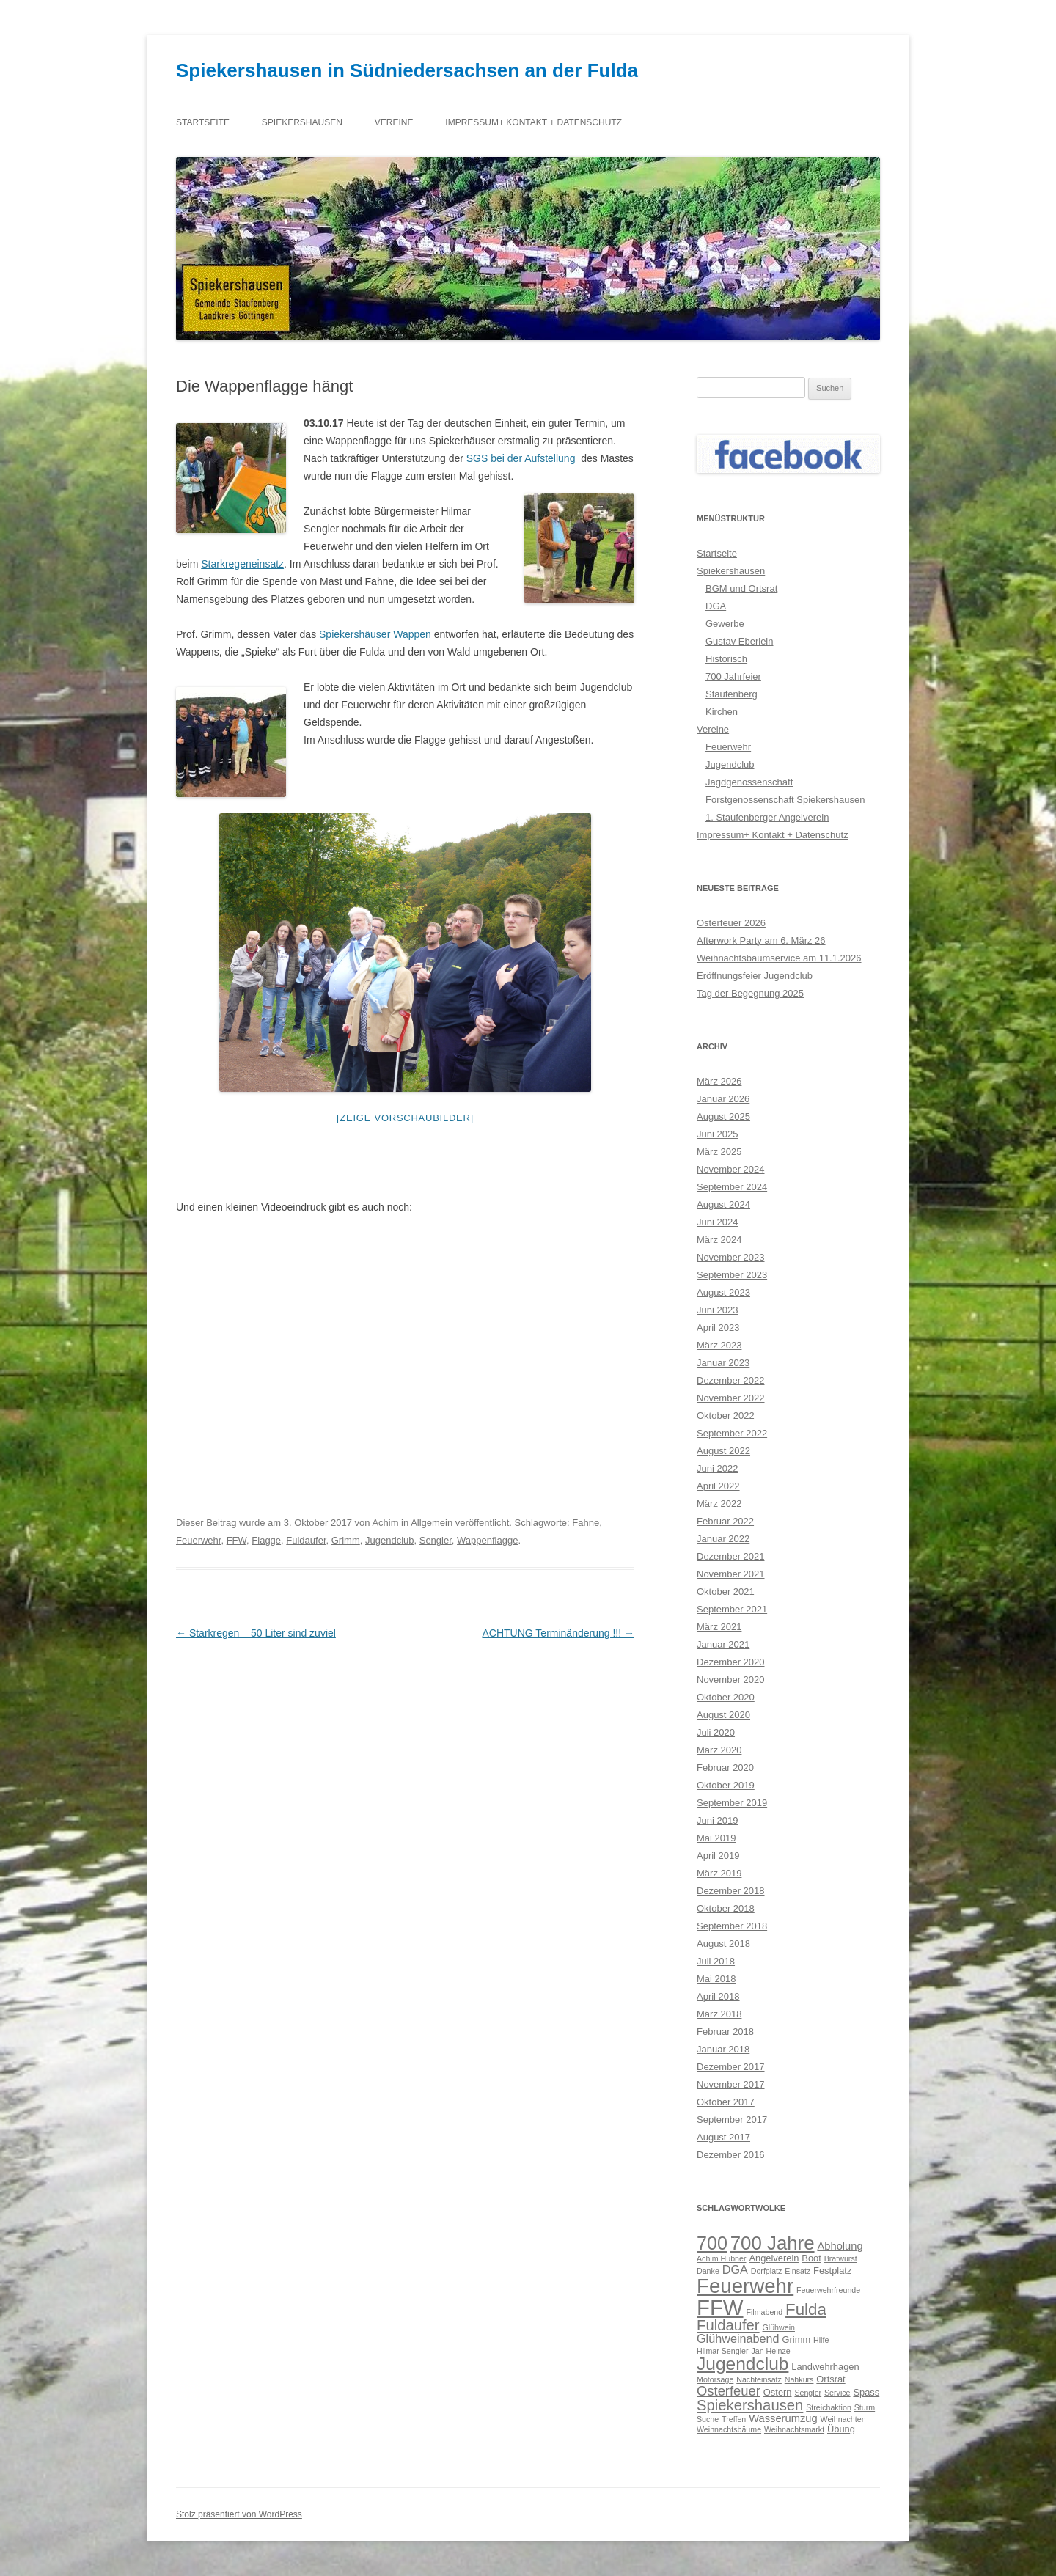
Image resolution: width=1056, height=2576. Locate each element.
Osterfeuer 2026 (731, 922)
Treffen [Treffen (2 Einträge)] (734, 2419)
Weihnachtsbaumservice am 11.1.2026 (779, 958)
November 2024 (731, 1169)
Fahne (585, 1522)
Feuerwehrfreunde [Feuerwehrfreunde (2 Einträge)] (828, 2290)
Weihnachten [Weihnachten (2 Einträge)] (843, 2419)
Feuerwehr (198, 1540)
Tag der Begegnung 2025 (750, 993)
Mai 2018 (716, 1978)
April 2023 (718, 1327)
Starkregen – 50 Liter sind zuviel (256, 1633)
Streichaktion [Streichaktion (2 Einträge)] (828, 2407)
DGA (715, 606)
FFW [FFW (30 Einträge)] (720, 2307)
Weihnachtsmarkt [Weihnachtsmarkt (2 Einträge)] (794, 2429)
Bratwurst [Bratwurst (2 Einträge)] (840, 2258)
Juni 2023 (717, 1309)
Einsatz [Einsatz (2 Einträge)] (797, 2271)
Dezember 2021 (731, 1556)
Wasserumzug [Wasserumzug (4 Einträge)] (783, 2418)
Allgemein (431, 1522)
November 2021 (731, 1573)
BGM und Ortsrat (741, 588)
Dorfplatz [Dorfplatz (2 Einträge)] (766, 2271)
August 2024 (723, 1204)
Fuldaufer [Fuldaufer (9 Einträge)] (728, 2325)
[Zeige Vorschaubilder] (405, 1117)
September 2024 (732, 1186)
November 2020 (731, 1679)
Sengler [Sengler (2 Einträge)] (807, 2392)
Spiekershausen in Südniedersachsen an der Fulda (407, 70)
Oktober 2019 (726, 1785)
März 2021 (719, 1626)
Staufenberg (731, 694)
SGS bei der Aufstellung (521, 458)
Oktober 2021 (726, 1591)
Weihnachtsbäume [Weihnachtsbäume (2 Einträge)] (729, 2429)
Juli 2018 (716, 1961)
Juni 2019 (717, 1820)
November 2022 (731, 1397)
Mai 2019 (716, 1837)
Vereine (394, 122)
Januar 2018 (723, 2049)
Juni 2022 (717, 1468)
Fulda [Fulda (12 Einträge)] (805, 2309)
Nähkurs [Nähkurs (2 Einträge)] (799, 2379)
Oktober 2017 (726, 2101)
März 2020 (719, 1749)
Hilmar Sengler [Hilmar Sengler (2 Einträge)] (722, 2350)
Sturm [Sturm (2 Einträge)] (864, 2407)
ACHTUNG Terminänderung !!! (558, 1633)
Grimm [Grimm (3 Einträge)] (796, 2339)
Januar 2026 (723, 1098)
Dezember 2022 (731, 1380)
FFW (236, 1540)
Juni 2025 (717, 1134)
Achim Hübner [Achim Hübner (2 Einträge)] (722, 2258)
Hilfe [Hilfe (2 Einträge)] (821, 2339)
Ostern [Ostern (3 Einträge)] (777, 2392)
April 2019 (718, 1855)
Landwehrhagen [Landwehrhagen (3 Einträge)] (825, 2366)
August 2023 (723, 1292)
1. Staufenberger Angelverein (767, 817)
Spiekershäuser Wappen (375, 634)
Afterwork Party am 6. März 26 (761, 940)
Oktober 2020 (726, 1697)
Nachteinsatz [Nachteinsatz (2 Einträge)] (759, 2379)
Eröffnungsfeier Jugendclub (755, 975)
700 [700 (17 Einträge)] (712, 2243)
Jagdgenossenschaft (749, 782)
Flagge (266, 1540)
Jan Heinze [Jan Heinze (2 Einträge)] (770, 2350)
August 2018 (723, 1943)
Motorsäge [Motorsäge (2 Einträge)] (715, 2379)
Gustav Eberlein (739, 641)
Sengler (435, 1540)
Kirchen (721, 711)
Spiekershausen (302, 122)
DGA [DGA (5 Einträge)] (735, 2269)
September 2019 (732, 1802)
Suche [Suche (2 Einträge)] (708, 2419)
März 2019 (719, 1873)
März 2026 (719, 1081)
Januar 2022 (723, 1538)
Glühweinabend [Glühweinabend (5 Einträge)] (738, 2338)
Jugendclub (389, 1540)
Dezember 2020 (731, 1661)
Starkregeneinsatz (242, 564)
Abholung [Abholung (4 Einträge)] (839, 2246)
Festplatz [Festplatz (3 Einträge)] (832, 2270)
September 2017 (732, 2119)
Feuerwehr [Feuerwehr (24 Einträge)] (745, 2286)
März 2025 (719, 1151)
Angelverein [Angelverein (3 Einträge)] (774, 2258)
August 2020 (723, 1714)
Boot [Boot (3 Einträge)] (811, 2258)
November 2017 (731, 2084)
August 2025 (723, 1116)
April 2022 (718, 1485)
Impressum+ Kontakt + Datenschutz (533, 122)
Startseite (203, 122)
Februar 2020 (725, 1767)
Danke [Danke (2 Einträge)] (708, 2271)
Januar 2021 (723, 1644)
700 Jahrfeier (733, 676)
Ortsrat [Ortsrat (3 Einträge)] (830, 2379)
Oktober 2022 (726, 1415)
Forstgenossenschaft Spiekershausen (785, 799)
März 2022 (719, 1503)
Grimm (345, 1540)
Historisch (726, 658)
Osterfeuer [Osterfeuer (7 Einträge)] (728, 2391)
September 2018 (732, 1925)
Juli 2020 (716, 1732)
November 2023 (731, 1257)
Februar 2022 (725, 1521)
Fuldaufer (306, 1540)
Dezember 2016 (731, 2154)
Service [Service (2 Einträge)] (837, 2392)
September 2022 (732, 1433)
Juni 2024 (717, 1222)
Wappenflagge (487, 1540)
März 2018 (719, 2013)
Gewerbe (724, 623)
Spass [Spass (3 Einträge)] (866, 2392)
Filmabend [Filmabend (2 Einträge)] (764, 2312)
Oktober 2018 (726, 1908)
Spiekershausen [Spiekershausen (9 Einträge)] (750, 2405)
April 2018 (718, 1996)
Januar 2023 (723, 1362)
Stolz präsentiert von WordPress (239, 2514)
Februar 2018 (725, 2031)
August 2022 (723, 1450)
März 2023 (719, 1345)
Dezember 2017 (731, 2066)
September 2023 (732, 1274)
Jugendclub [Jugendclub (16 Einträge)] (742, 2364)
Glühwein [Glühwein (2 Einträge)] (779, 2327)
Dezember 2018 (731, 1890)
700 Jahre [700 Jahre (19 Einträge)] (772, 2243)
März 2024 (719, 1239)
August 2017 (723, 2137)
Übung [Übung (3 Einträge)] (841, 2428)
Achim (385, 1522)
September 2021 (732, 1609)
